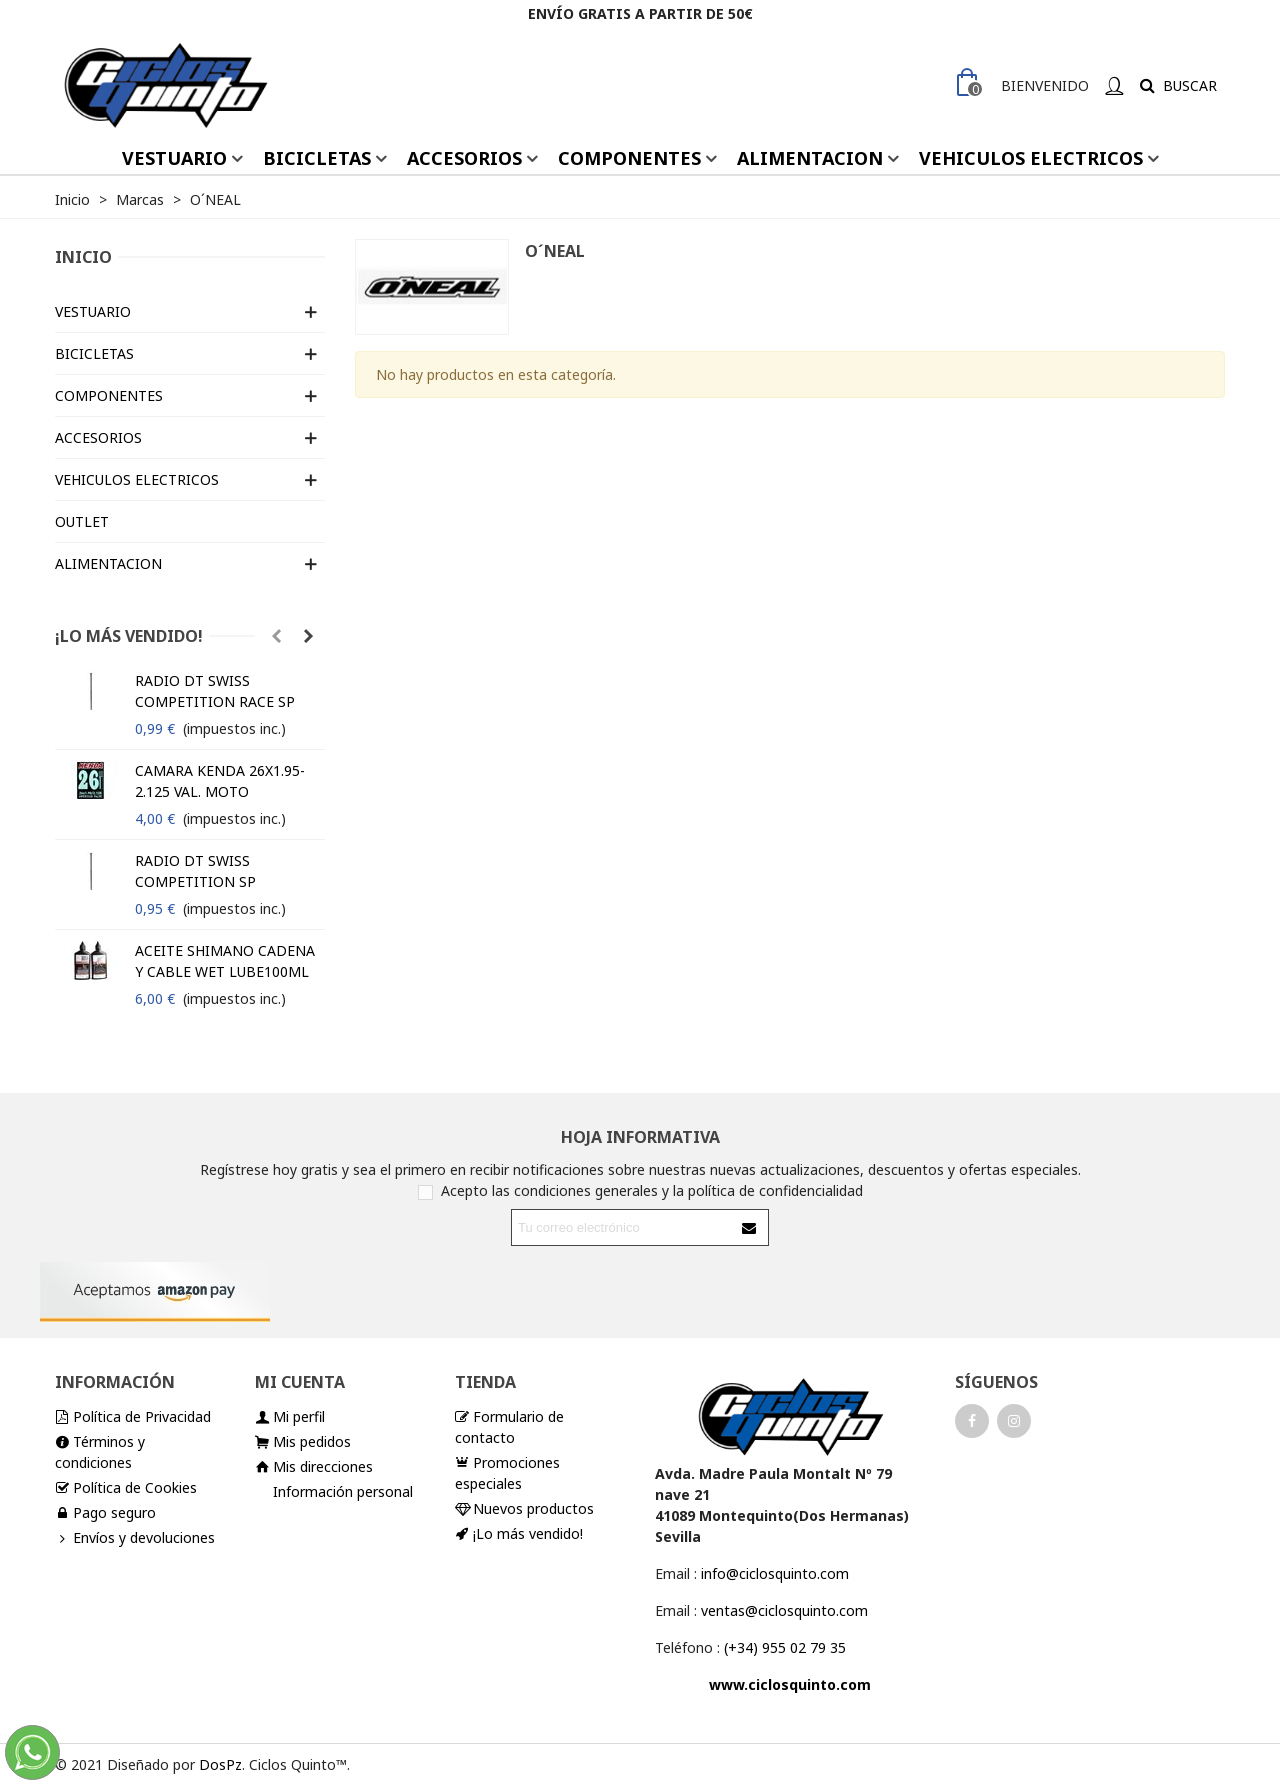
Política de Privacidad (133, 1416)
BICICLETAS (317, 158)
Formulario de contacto (509, 1426)
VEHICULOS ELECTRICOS (1031, 158)
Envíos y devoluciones (135, 1537)
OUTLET (82, 521)
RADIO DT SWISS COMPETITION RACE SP (215, 691)
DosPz (220, 1764)
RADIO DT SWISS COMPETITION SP (195, 871)
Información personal (343, 1491)
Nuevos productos (524, 1508)
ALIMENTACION (810, 158)
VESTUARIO (174, 158)
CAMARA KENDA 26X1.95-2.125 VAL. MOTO (220, 781)
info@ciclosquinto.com (775, 1573)
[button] (276, 636)
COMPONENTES (629, 158)
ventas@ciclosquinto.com (784, 1610)
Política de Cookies (126, 1487)
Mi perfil (290, 1416)
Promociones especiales (507, 1472)
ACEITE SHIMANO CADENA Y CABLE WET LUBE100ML (225, 961)
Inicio (83, 257)
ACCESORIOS (464, 158)
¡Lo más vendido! (129, 636)
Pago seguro (105, 1512)
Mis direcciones (314, 1466)
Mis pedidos (303, 1441)
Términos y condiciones (100, 1451)
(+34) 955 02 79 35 (785, 1647)
